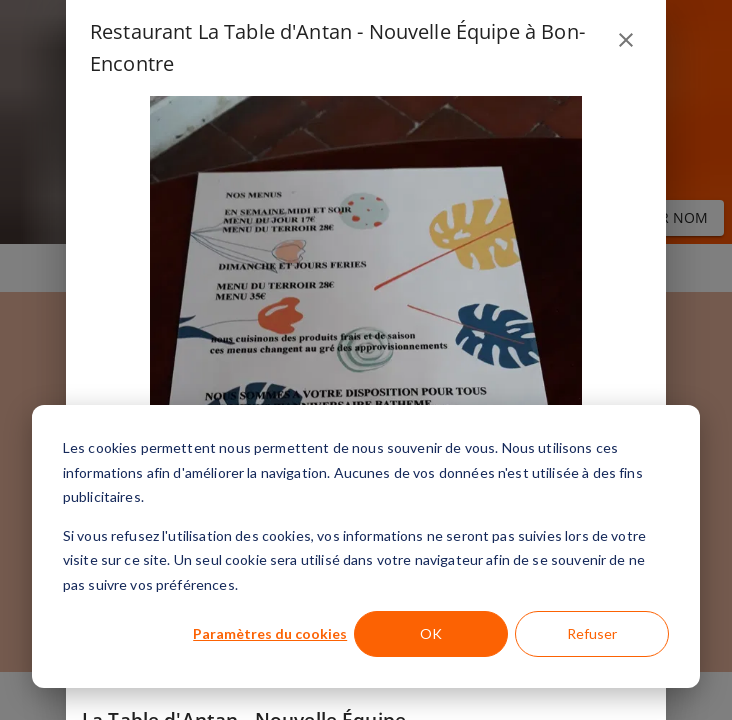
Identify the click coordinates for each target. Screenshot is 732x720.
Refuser (592, 633)
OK (431, 633)
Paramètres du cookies (270, 633)
